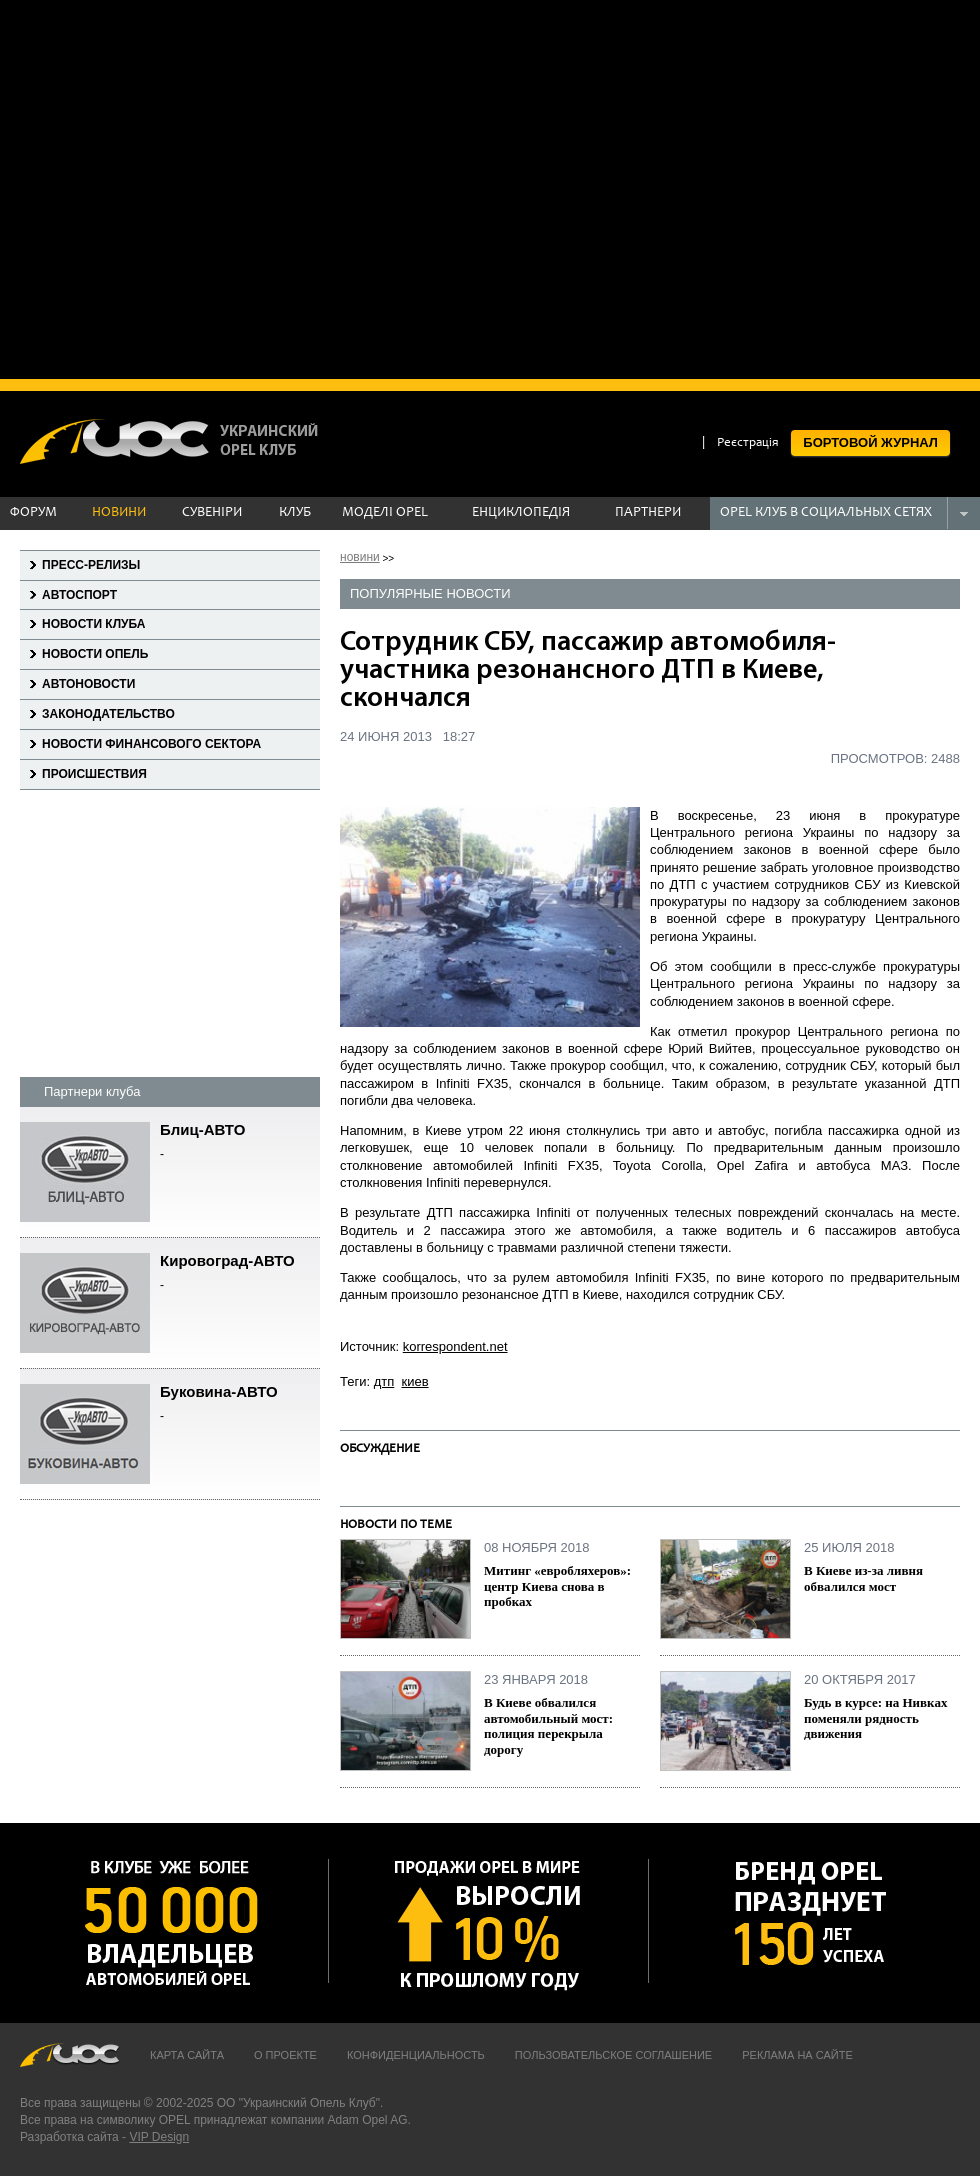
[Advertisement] (187, 187)
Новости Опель (95, 654)
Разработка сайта (69, 2137)
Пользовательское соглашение (613, 2055)
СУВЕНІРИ (212, 513)
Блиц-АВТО (240, 1142)
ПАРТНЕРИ (648, 513)
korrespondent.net (455, 1346)
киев (415, 1381)
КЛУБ (295, 513)
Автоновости (88, 684)
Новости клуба (93, 624)
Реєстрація (748, 443)
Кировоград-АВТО (240, 1273)
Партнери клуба (92, 1091)
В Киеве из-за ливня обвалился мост (863, 1578)
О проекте (285, 2055)
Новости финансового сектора (151, 744)
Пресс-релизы (91, 565)
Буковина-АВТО (240, 1404)
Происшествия (94, 774)
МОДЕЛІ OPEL (385, 513)
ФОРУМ (33, 513)
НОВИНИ (119, 513)
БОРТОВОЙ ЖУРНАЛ (870, 442)
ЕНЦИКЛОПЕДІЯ (521, 513)
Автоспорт (79, 595)
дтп (384, 1381)
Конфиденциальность (416, 2055)
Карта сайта (187, 2055)
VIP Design (159, 2137)
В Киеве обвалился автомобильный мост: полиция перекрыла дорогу (548, 1726)
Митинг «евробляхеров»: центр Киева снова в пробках (557, 1586)
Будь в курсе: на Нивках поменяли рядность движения (875, 1718)
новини (360, 557)
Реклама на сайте (797, 2055)
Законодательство (108, 714)
